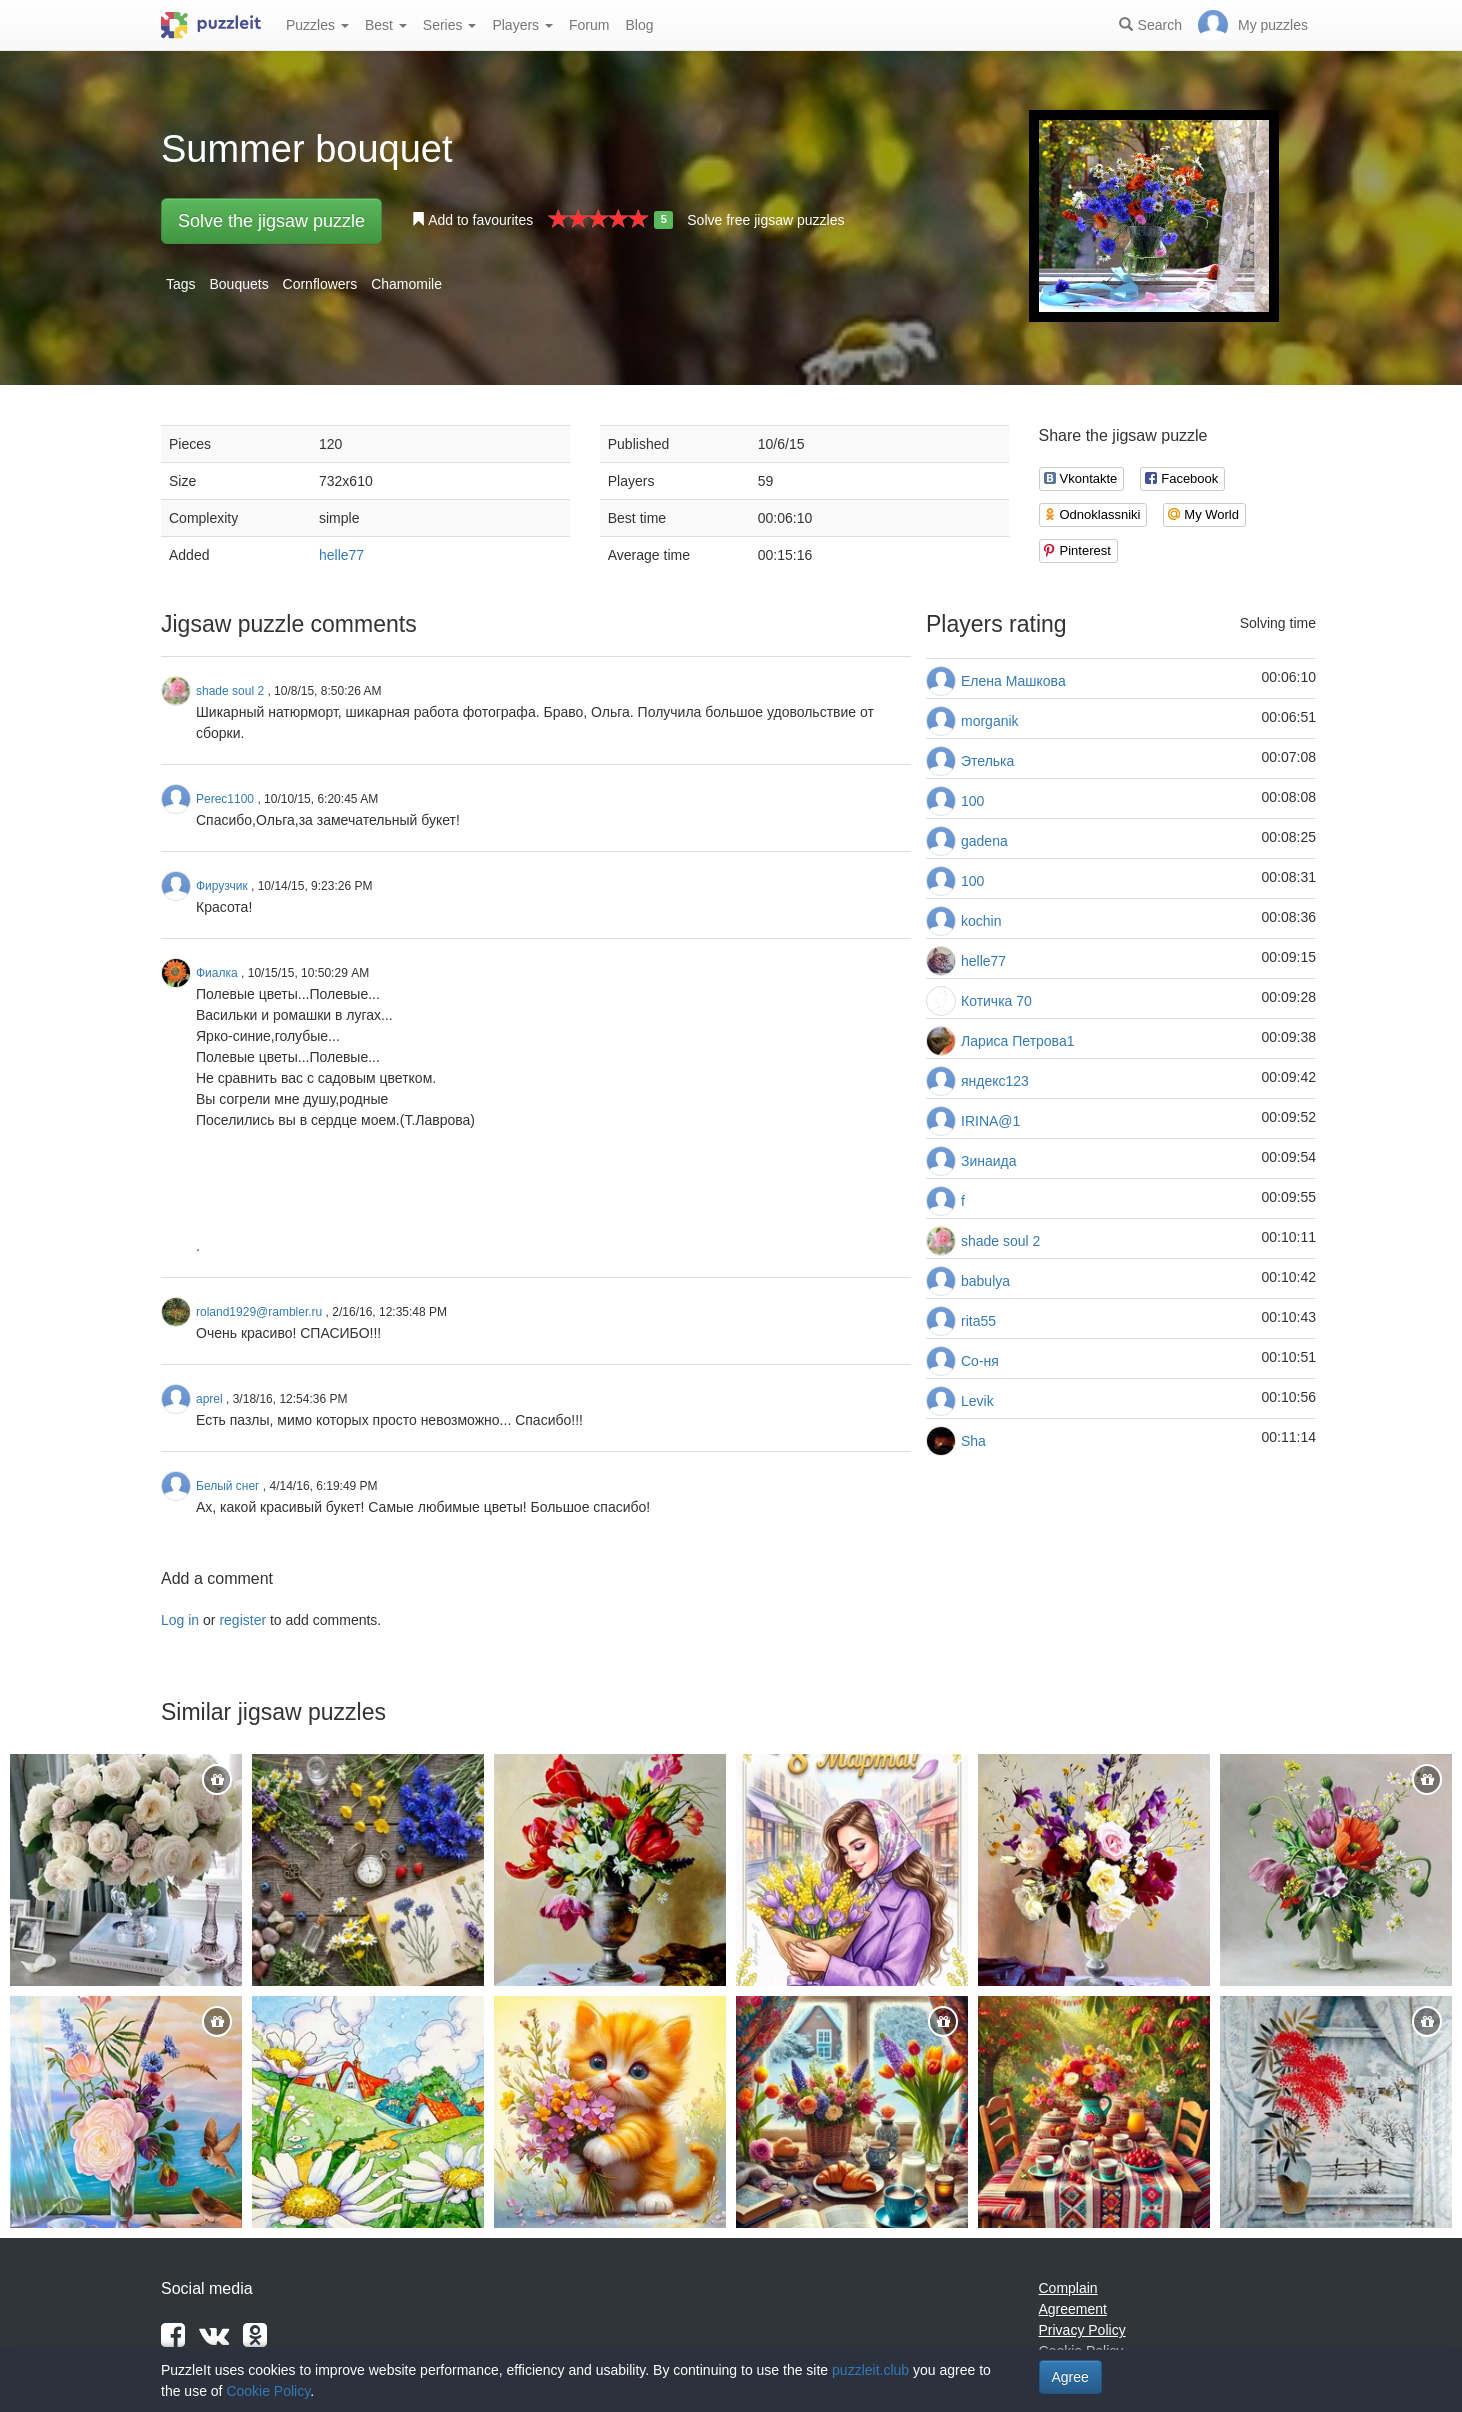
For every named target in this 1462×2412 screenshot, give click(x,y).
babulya (985, 1281)
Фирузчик (222, 886)
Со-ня (980, 1361)
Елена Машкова (1013, 681)
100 (972, 801)
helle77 (341, 555)
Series (450, 25)
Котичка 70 (996, 1001)
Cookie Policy (268, 2391)
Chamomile (406, 284)
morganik (990, 721)
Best (386, 25)
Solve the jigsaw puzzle (271, 221)
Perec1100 (225, 799)
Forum (589, 25)
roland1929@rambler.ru (259, 1312)
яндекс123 (995, 1081)
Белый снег (228, 1486)
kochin (981, 921)
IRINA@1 (990, 1121)
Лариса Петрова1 (1017, 1041)
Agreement (1073, 2309)
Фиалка (217, 973)
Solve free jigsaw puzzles (765, 220)
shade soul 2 (1000, 1241)
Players (522, 25)
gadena (984, 841)
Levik (977, 1401)
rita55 (978, 1321)
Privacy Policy (1082, 2330)
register (242, 1620)
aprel (209, 1399)
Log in (180, 1620)
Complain (1068, 2288)
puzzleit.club (870, 2370)
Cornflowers (320, 284)
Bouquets (238, 284)
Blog (639, 25)
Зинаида (989, 1161)
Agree (1070, 2377)
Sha (973, 1441)
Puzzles (317, 25)
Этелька (987, 761)
